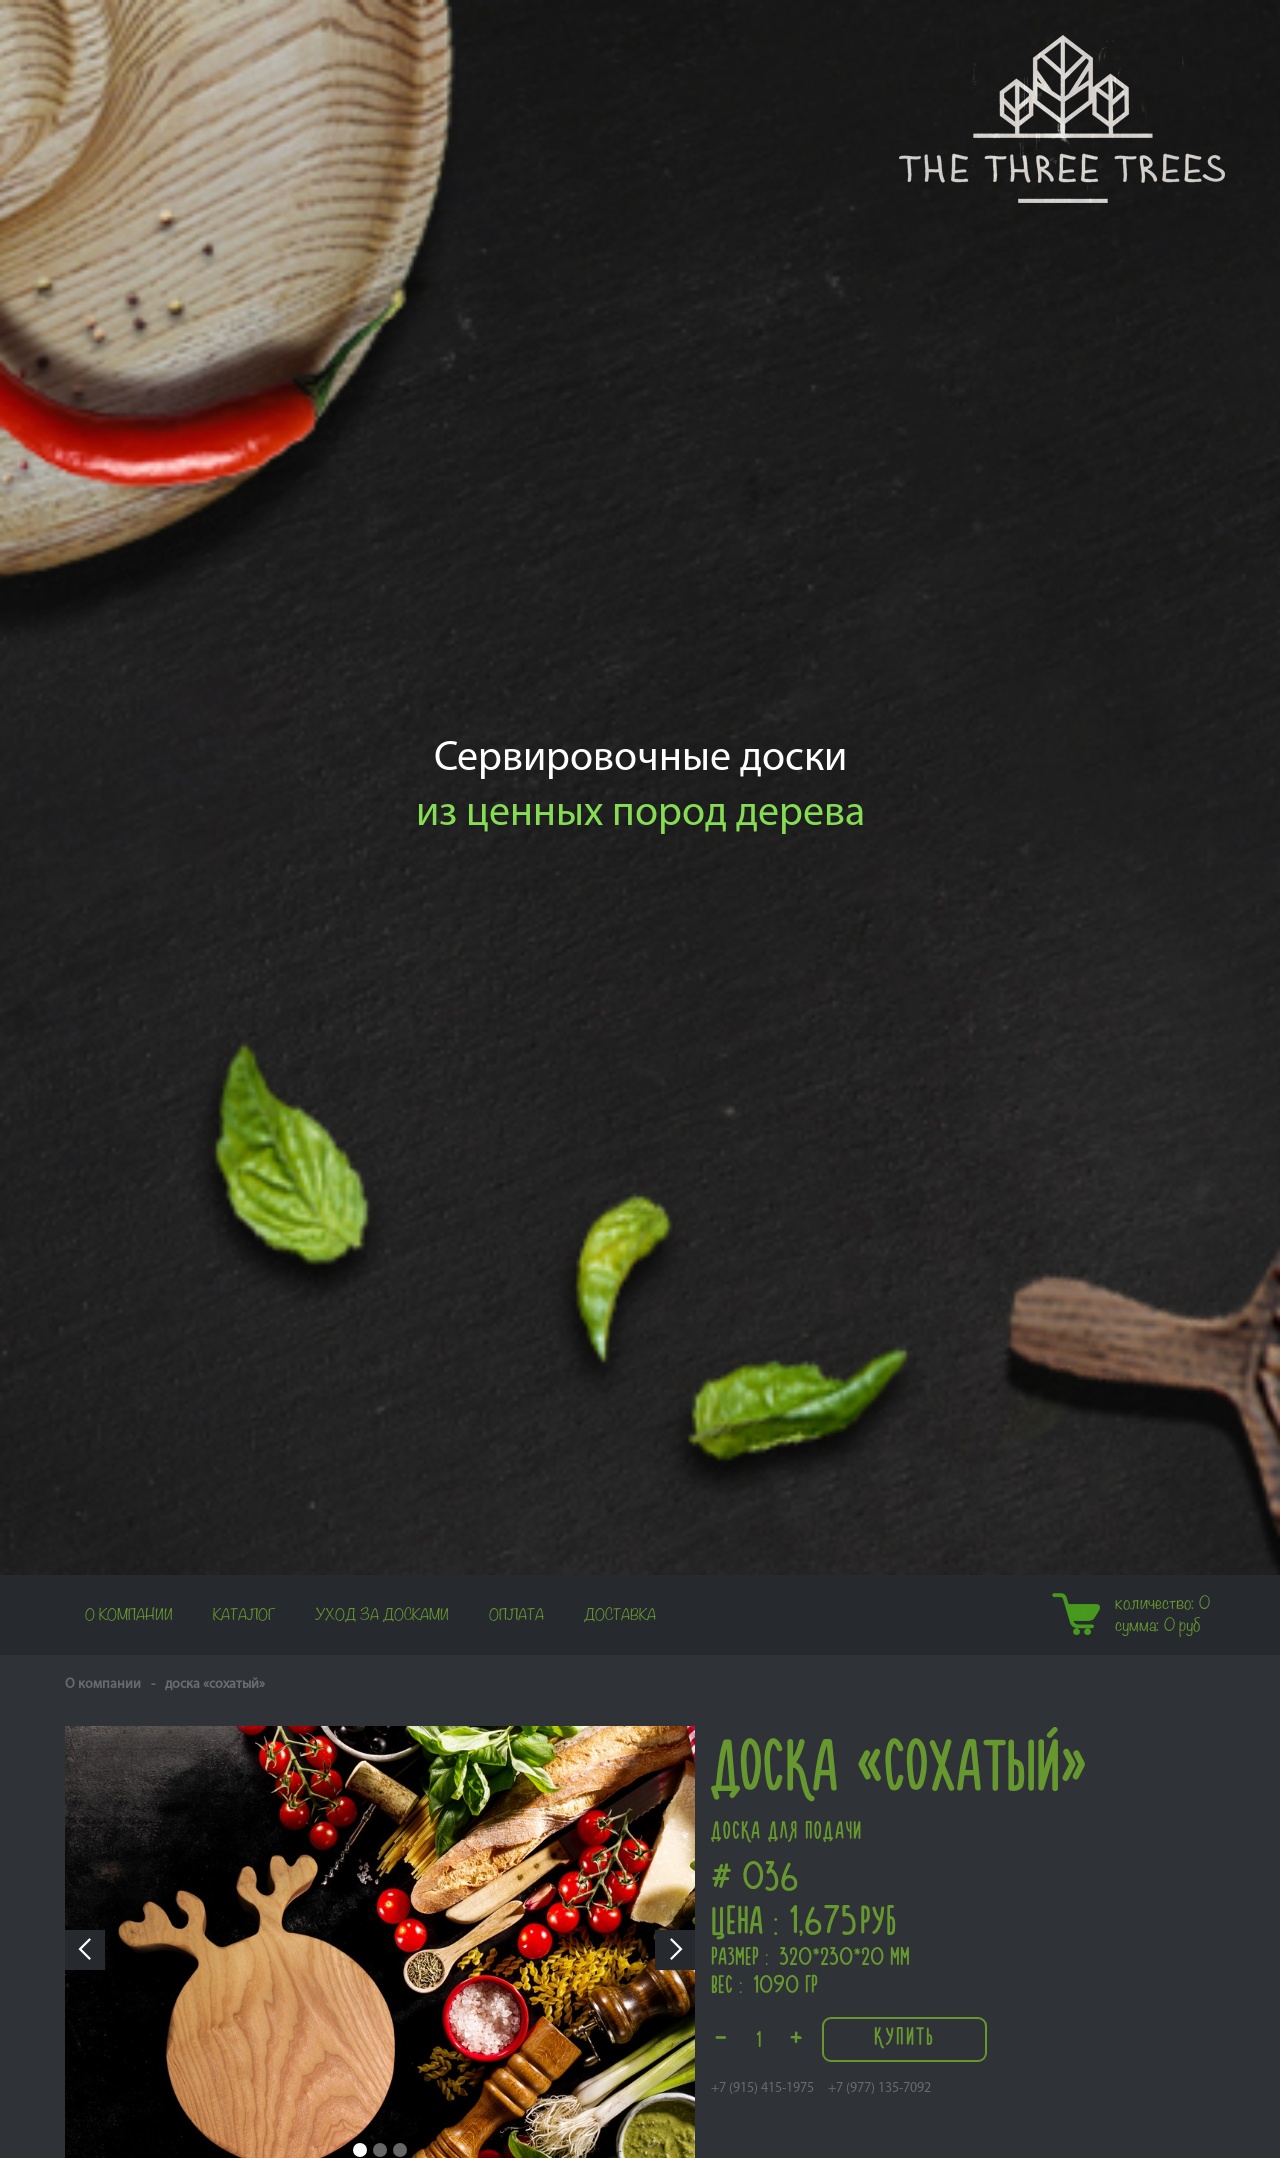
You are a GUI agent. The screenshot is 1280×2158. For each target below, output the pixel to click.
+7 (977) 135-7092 (879, 2088)
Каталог (244, 1615)
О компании (129, 1615)
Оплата (516, 1615)
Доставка (620, 1615)
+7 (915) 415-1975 (762, 2088)
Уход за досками (382, 1615)
